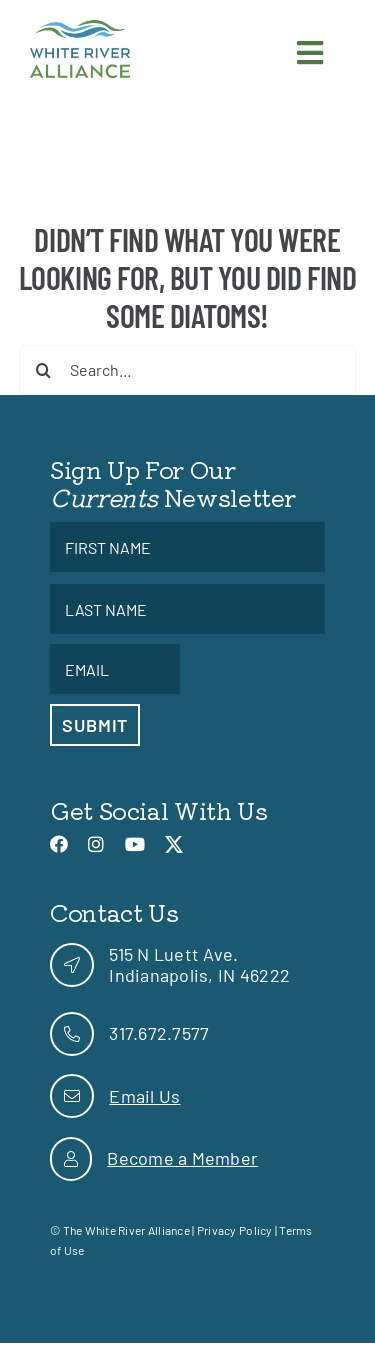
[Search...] (188, 370)
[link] (80, 29)
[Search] (44, 370)
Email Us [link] (144, 1096)
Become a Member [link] (182, 1158)
